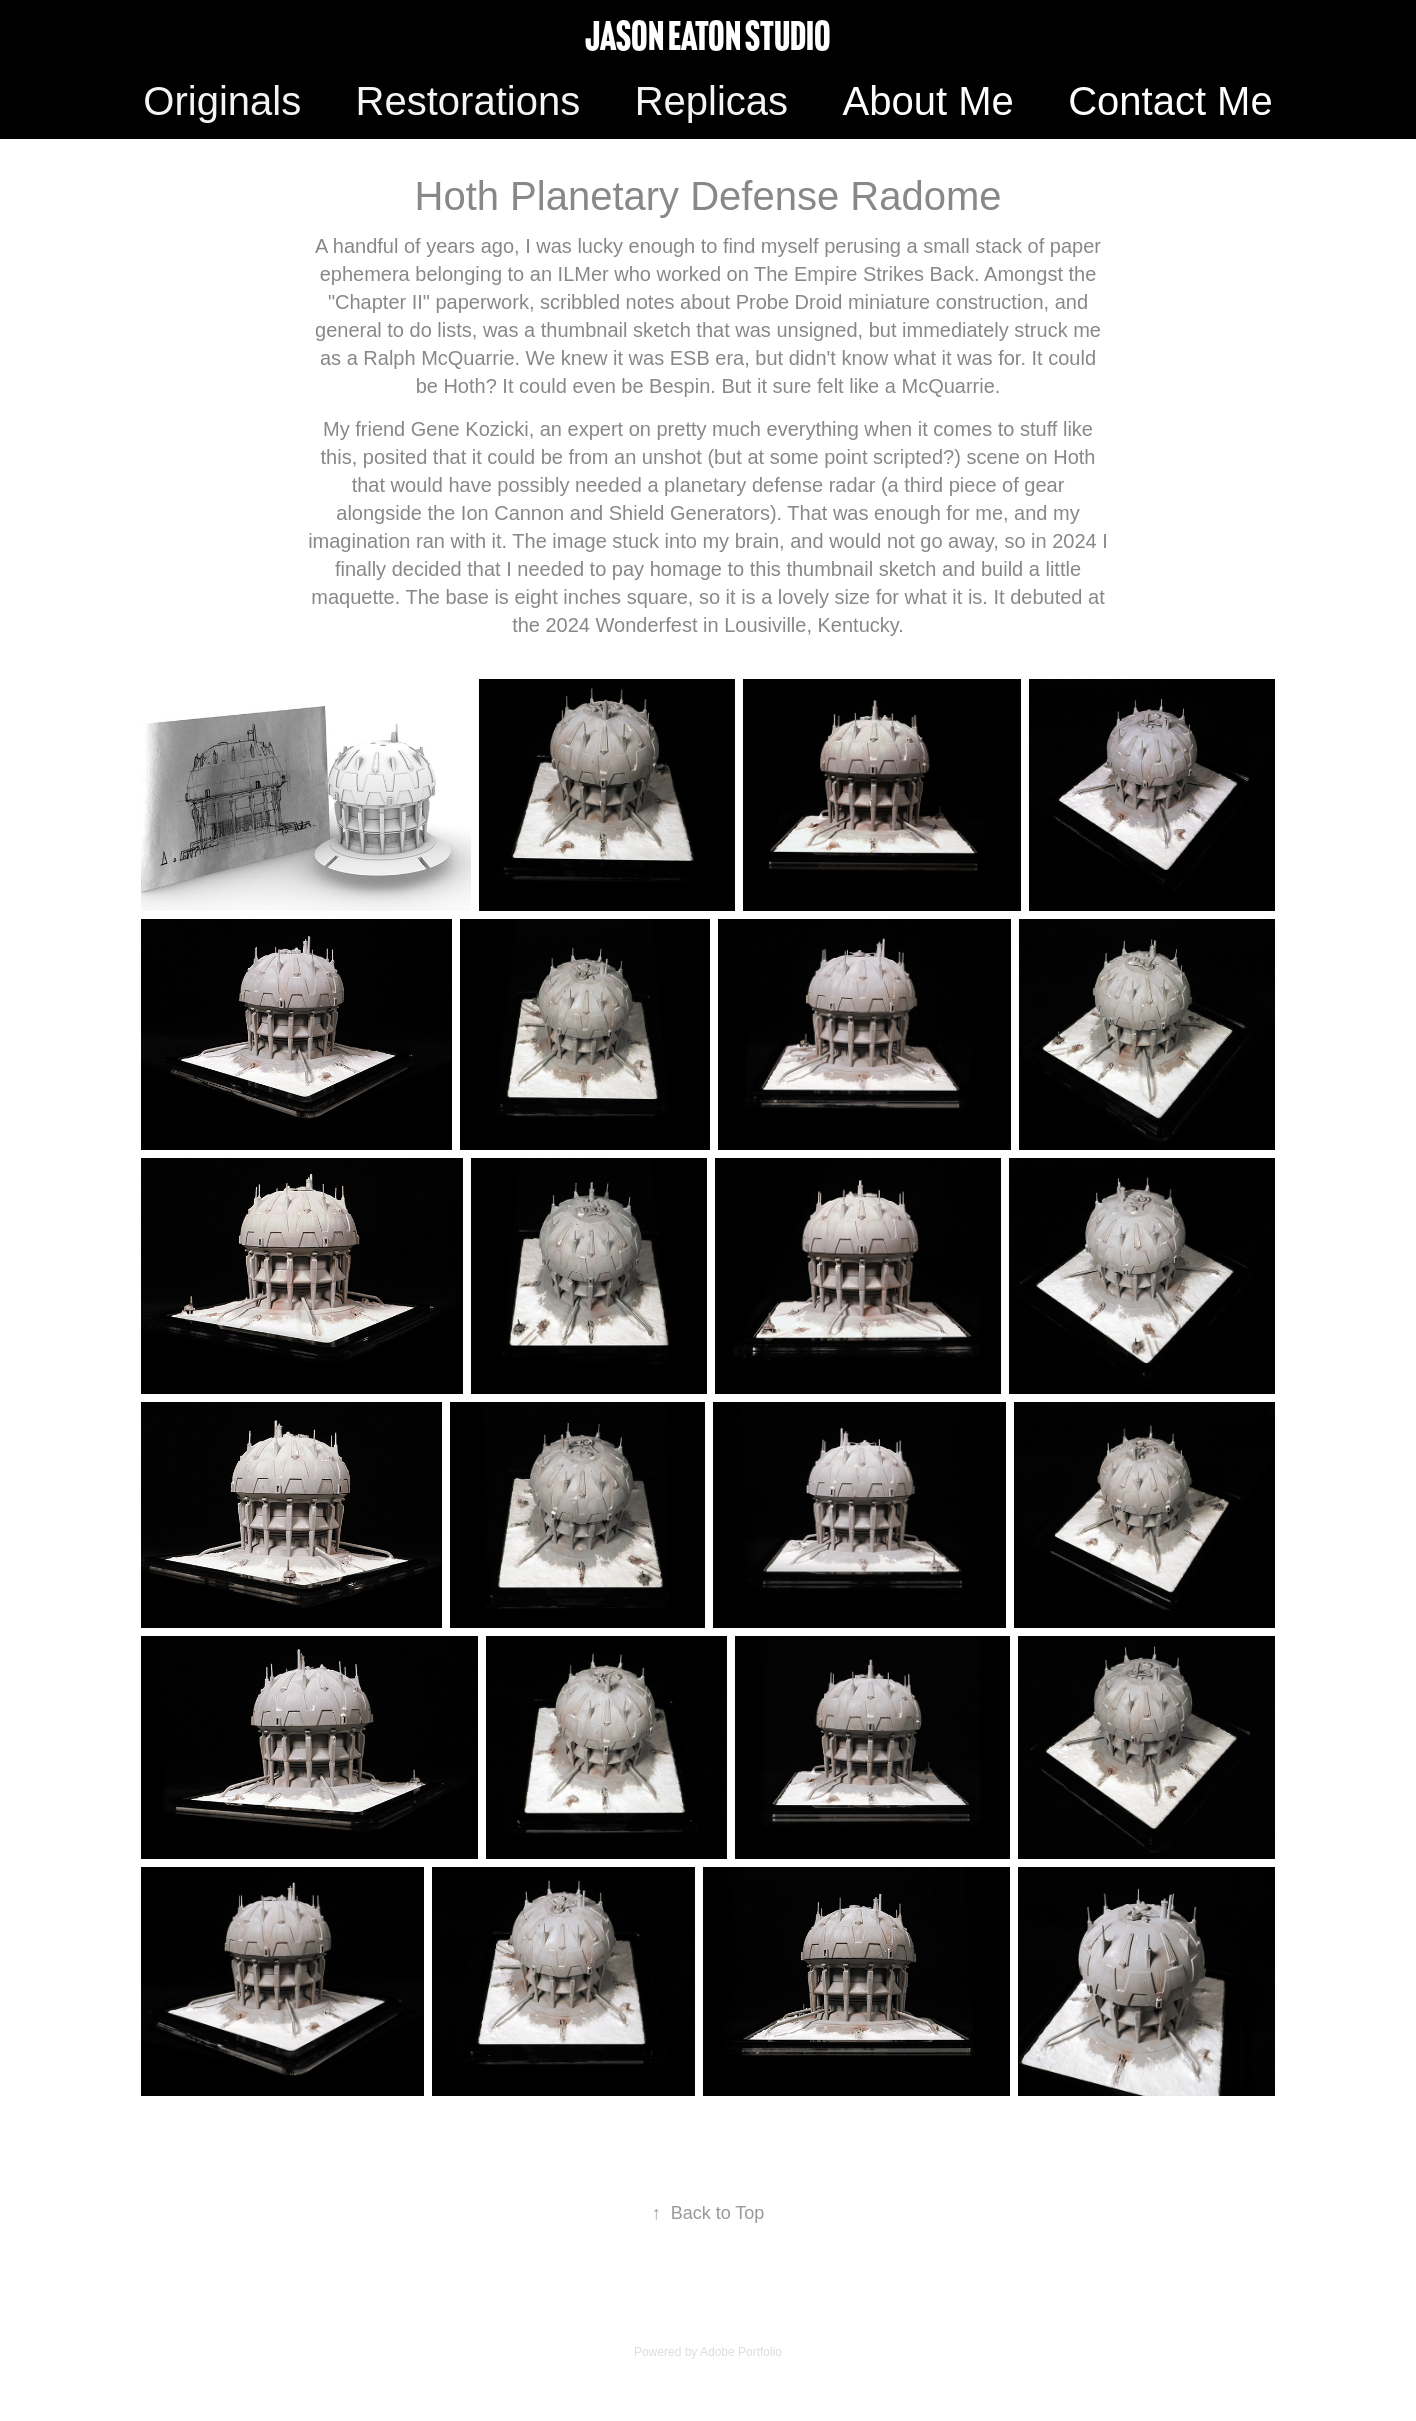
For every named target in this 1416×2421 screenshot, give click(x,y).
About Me (927, 101)
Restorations (468, 101)
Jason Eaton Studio (708, 36)
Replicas (711, 101)
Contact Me (1170, 101)
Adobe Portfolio (741, 2352)
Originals (222, 101)
